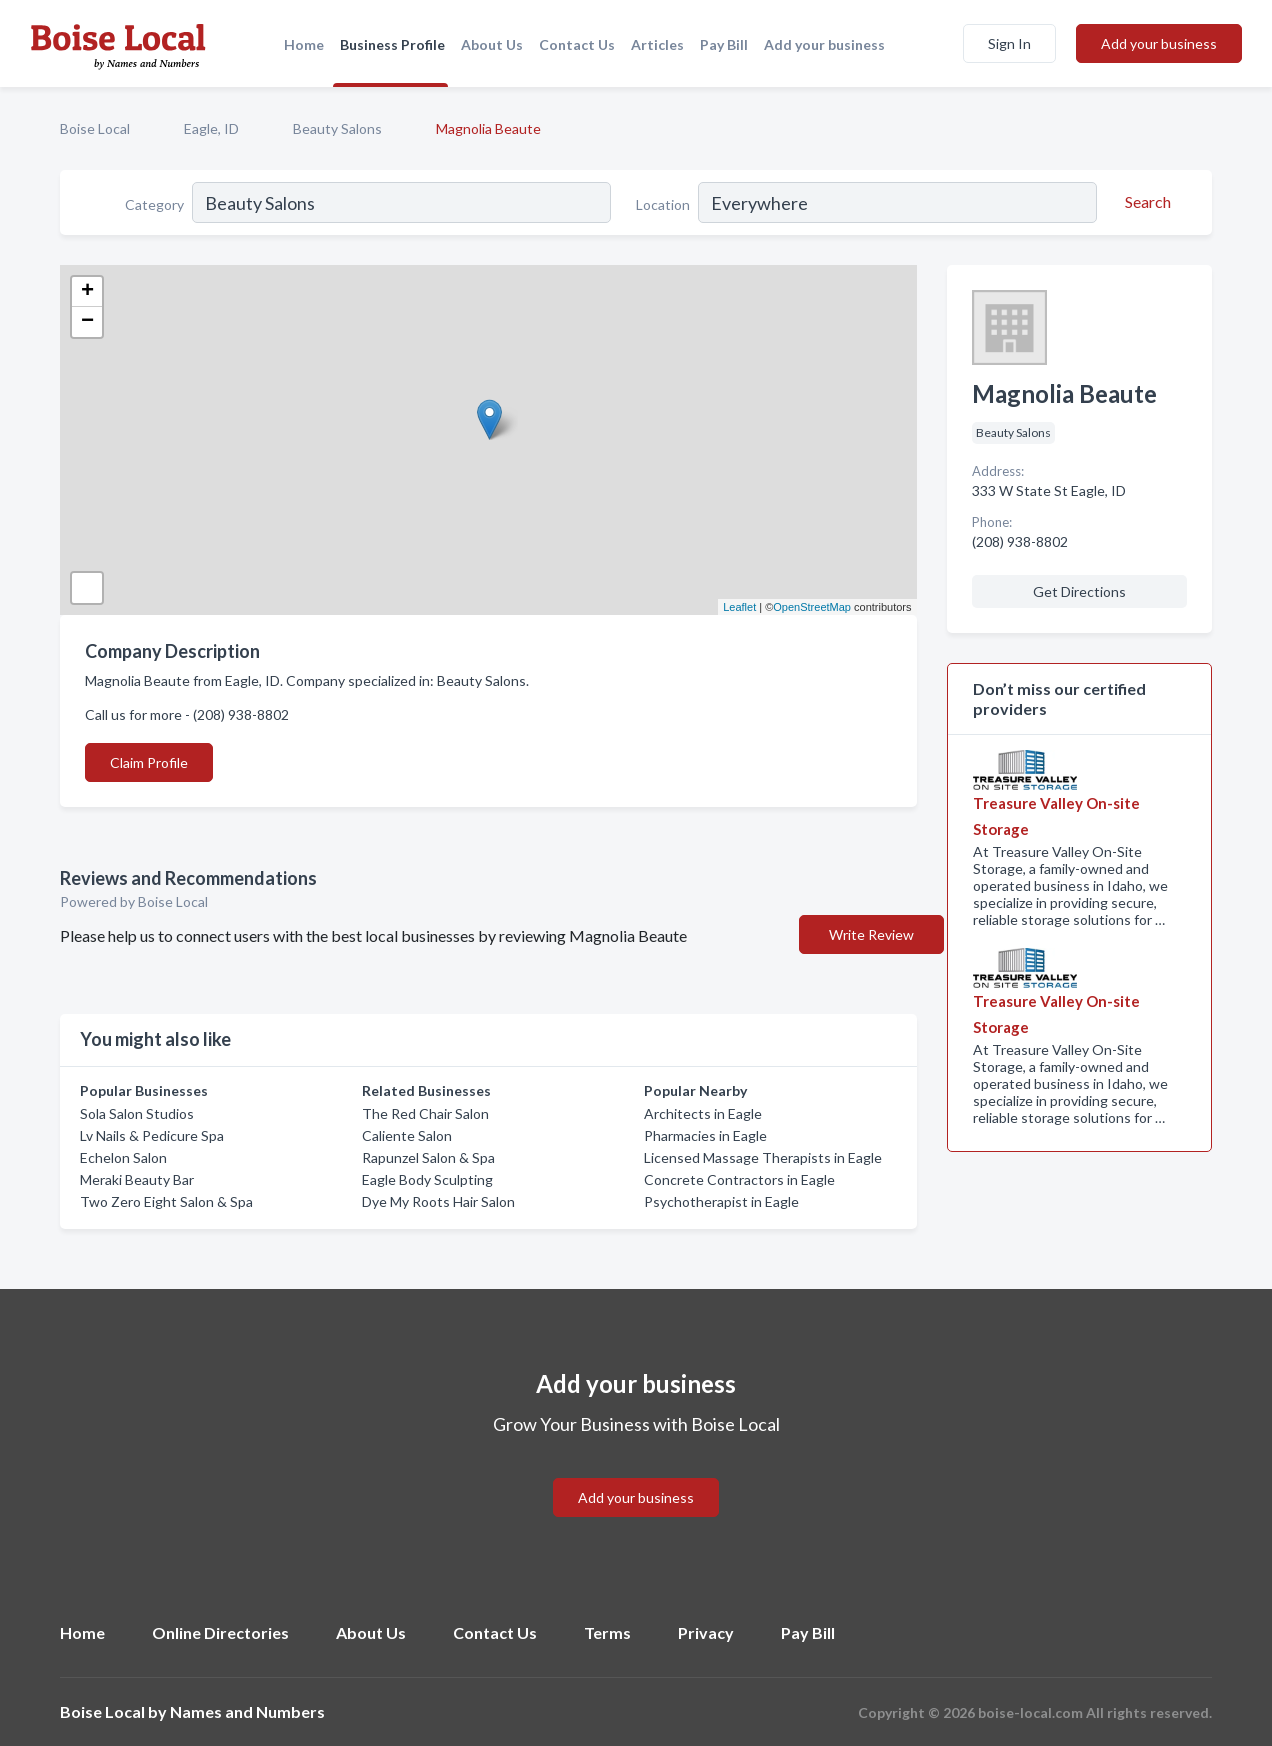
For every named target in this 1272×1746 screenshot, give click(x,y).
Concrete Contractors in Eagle (739, 1179)
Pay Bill (724, 44)
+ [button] (87, 292)
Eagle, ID (211, 128)
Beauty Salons (337, 128)
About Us (492, 44)
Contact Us (577, 44)
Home (304, 44)
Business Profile (392, 44)
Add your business (824, 44)
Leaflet (739, 607)
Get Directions (1079, 591)
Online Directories (220, 1632)
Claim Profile (149, 762)
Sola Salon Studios (137, 1113)
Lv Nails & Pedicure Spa (152, 1135)
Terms (607, 1632)
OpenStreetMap (812, 607)
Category (154, 204)
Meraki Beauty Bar (137, 1179)
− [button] (87, 322)
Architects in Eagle (703, 1113)
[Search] (1145, 202)
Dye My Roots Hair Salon (438, 1201)
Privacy (706, 1632)
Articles (657, 44)
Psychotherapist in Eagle (721, 1201)
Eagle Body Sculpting (427, 1179)
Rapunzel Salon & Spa (428, 1157)
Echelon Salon (123, 1157)
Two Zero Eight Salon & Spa (166, 1201)
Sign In (1009, 43)
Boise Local (95, 128)
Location (663, 204)
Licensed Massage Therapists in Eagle (763, 1157)
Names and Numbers (247, 1711)
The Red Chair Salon (425, 1113)
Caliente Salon (407, 1135)
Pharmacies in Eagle (705, 1135)
